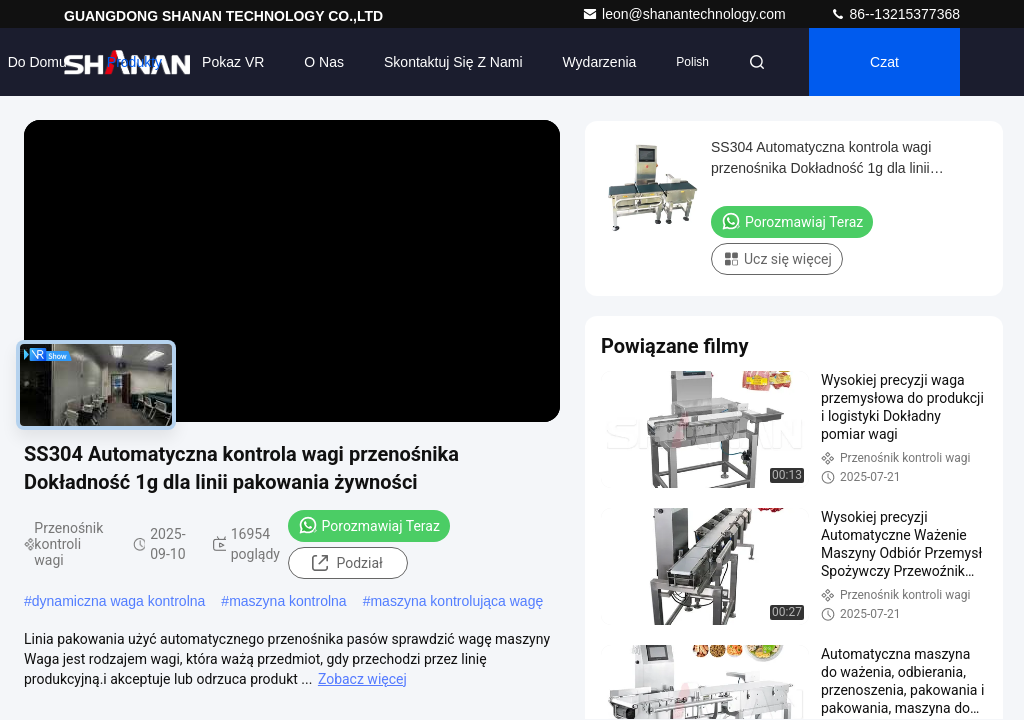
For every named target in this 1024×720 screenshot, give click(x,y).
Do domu (37, 62)
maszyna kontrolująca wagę (456, 601)
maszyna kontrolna (288, 601)
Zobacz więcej (362, 679)
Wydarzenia (600, 62)
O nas (324, 62)
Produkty (134, 62)
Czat (884, 62)
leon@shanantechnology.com (686, 14)
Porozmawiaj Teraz (369, 525)
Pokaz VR (233, 62)
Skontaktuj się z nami (453, 62)
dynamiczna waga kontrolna (119, 601)
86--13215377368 (895, 14)
